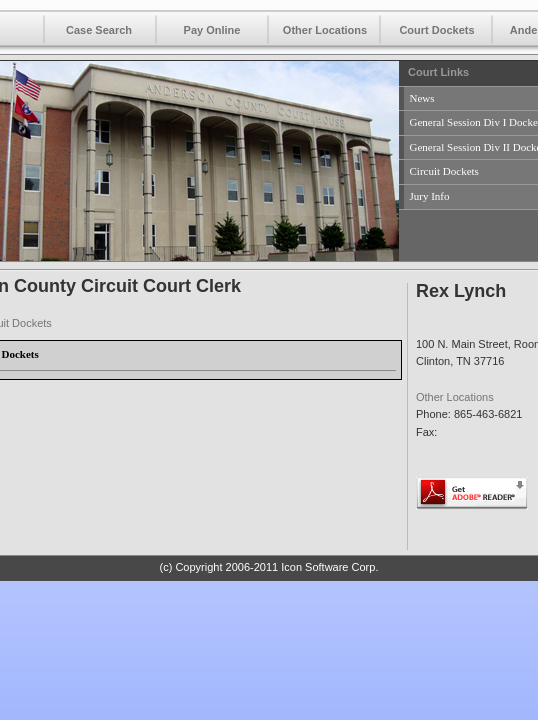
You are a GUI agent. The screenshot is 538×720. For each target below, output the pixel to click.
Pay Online (212, 30)
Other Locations (325, 30)
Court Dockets (436, 30)
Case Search (99, 30)
